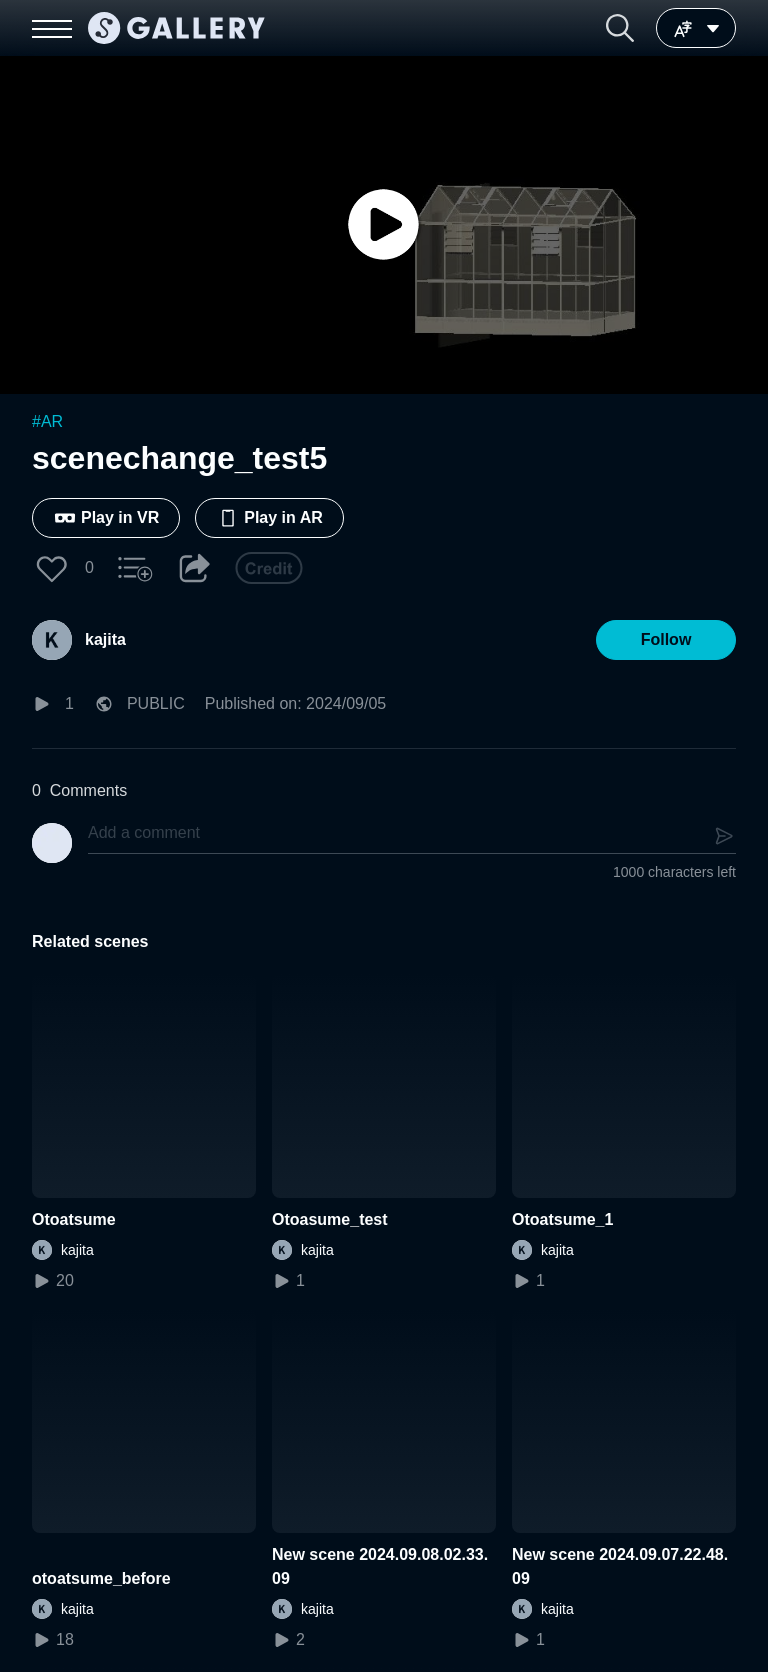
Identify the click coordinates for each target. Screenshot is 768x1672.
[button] (620, 28)
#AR (47, 421)
